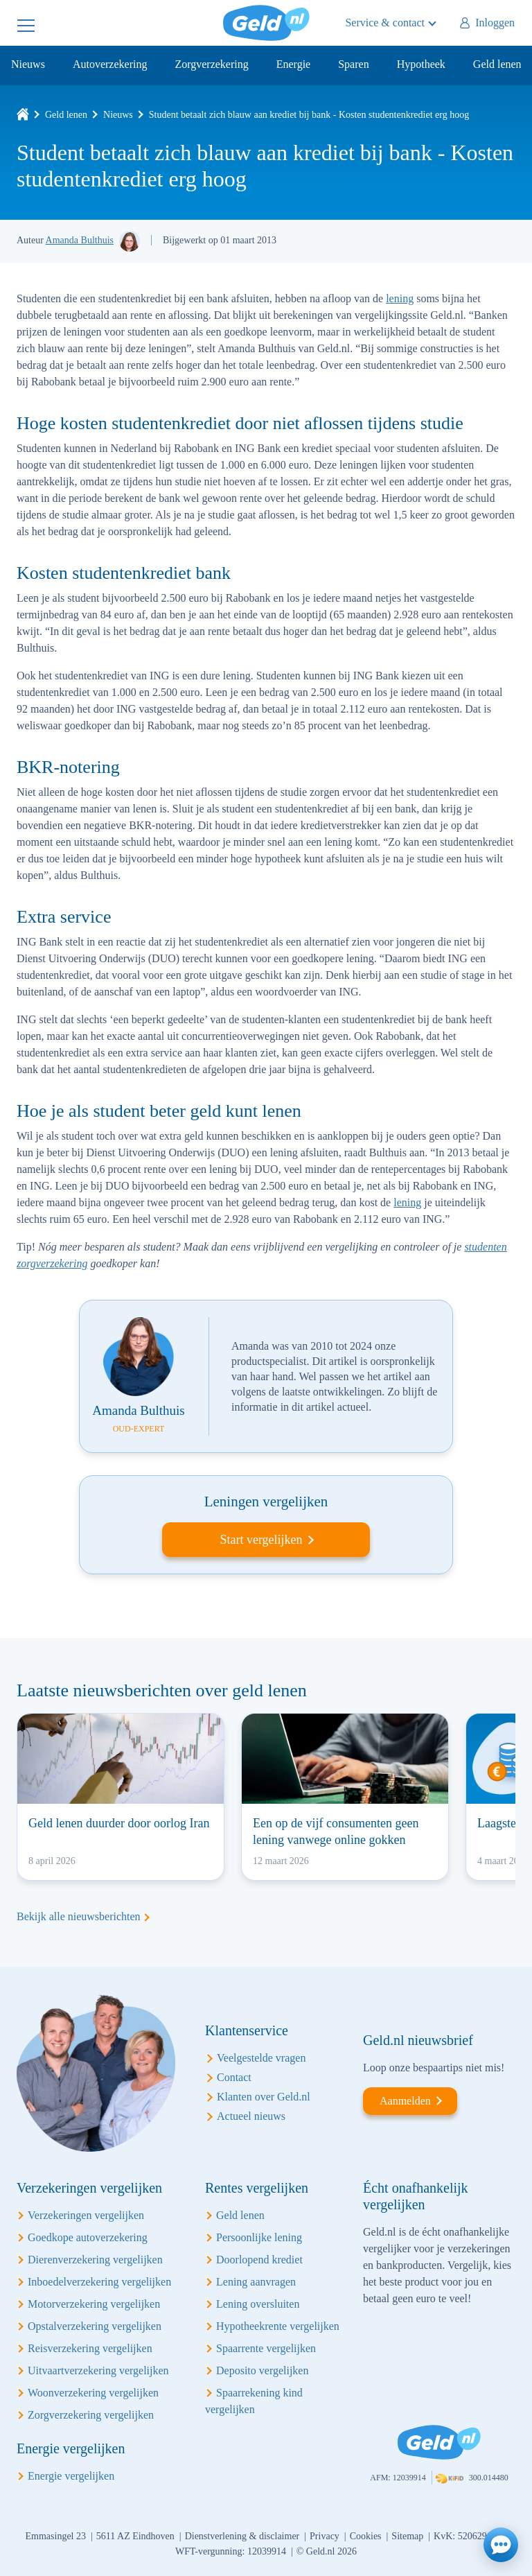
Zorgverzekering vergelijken (91, 2415)
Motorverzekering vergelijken (94, 2304)
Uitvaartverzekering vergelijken (98, 2370)
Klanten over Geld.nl (263, 2097)
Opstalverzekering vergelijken (94, 2326)
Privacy (324, 2536)
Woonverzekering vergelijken (93, 2393)
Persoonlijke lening (259, 2237)
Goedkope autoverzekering (88, 2237)
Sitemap (407, 2536)
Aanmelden (405, 2101)
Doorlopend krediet (259, 2259)
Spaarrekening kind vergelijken (254, 2401)
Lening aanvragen (256, 2282)
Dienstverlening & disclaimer (242, 2536)
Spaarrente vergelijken (266, 2348)
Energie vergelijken (71, 2476)
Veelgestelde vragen (261, 2058)
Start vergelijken (261, 1540)
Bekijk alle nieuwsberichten (79, 1916)
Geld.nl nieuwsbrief (418, 2040)
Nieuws (28, 64)
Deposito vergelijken (262, 2370)
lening (400, 298)
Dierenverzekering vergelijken (95, 2259)
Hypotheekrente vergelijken (277, 2326)
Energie (293, 64)
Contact (234, 2077)
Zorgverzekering (211, 64)
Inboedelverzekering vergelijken (99, 2282)
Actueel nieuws (251, 2116)
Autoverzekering (110, 64)
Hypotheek (421, 64)
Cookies (366, 2536)
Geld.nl (266, 23)
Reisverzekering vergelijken (90, 2348)
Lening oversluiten (257, 2304)
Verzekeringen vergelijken (86, 2215)
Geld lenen (497, 64)
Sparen (353, 64)
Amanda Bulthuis (80, 240)
